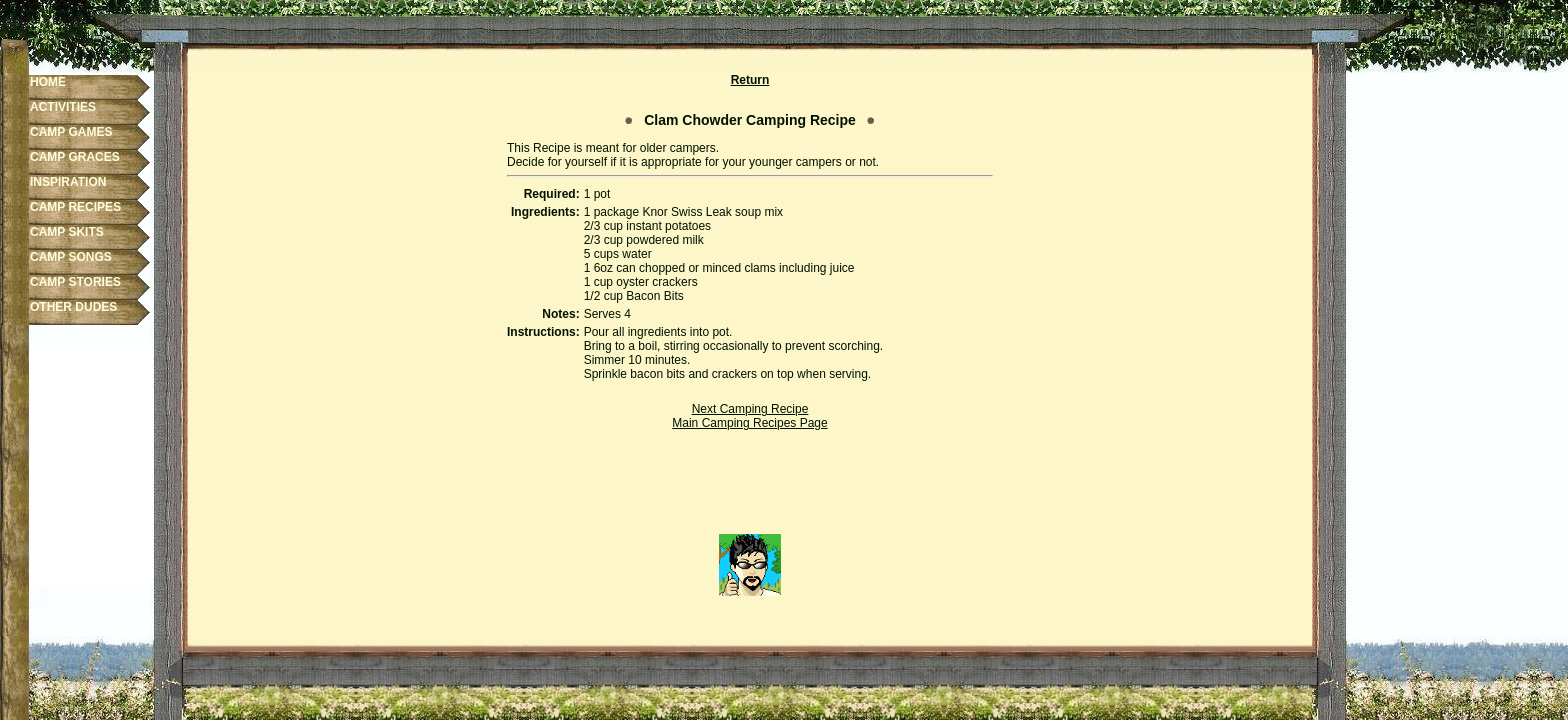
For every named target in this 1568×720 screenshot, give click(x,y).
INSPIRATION (68, 182)
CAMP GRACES (75, 157)
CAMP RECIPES (75, 207)
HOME (48, 82)
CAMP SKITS (67, 232)
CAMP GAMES (71, 132)
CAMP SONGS (71, 257)
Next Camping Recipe (750, 409)
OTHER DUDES (73, 307)
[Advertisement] (750, 489)
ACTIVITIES (63, 107)
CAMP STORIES (75, 282)
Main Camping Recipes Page (749, 423)
